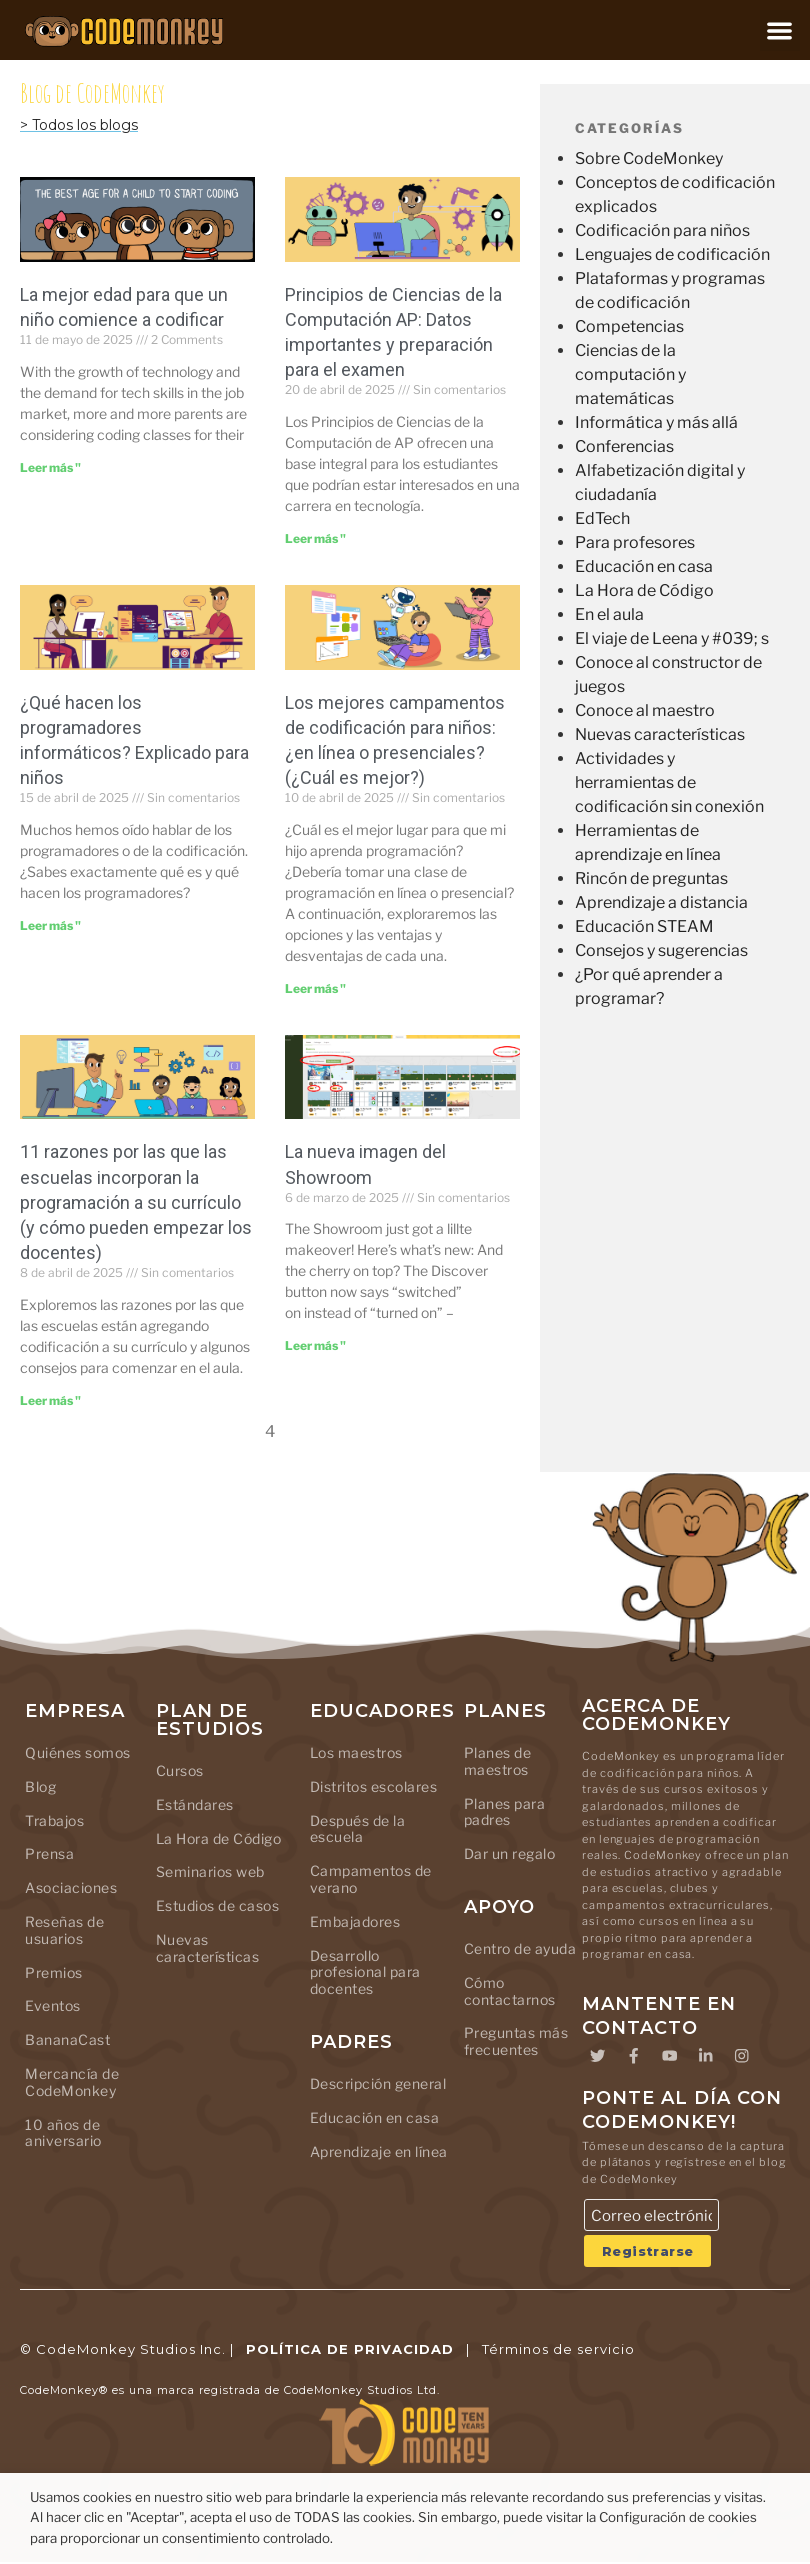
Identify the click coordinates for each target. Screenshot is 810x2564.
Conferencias (624, 446)
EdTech (602, 518)
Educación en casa (644, 566)
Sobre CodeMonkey (649, 158)
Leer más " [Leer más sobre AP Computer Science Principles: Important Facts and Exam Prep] (315, 538)
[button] (780, 30)
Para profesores (635, 542)
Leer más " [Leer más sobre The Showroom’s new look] (315, 1345)
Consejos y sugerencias (661, 950)
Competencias (629, 326)
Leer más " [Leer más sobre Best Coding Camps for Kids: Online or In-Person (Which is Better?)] (315, 988)
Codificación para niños (662, 230)
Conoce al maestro (645, 710)
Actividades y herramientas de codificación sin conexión (669, 782)
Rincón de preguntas (651, 878)
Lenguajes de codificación (672, 254)
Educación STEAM (644, 926)
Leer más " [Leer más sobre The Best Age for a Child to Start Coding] (50, 467)
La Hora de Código (644, 590)
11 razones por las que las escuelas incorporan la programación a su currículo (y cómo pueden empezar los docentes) (136, 1202)
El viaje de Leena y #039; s (672, 638)
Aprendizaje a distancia (661, 902)
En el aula (609, 614)
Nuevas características (660, 734)
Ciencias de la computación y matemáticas (630, 374)
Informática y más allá (656, 422)
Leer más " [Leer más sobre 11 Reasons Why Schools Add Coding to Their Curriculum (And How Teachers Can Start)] (50, 1400)
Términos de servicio (558, 2350)
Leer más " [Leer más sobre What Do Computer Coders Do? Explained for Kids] (50, 925)
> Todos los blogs (79, 125)
